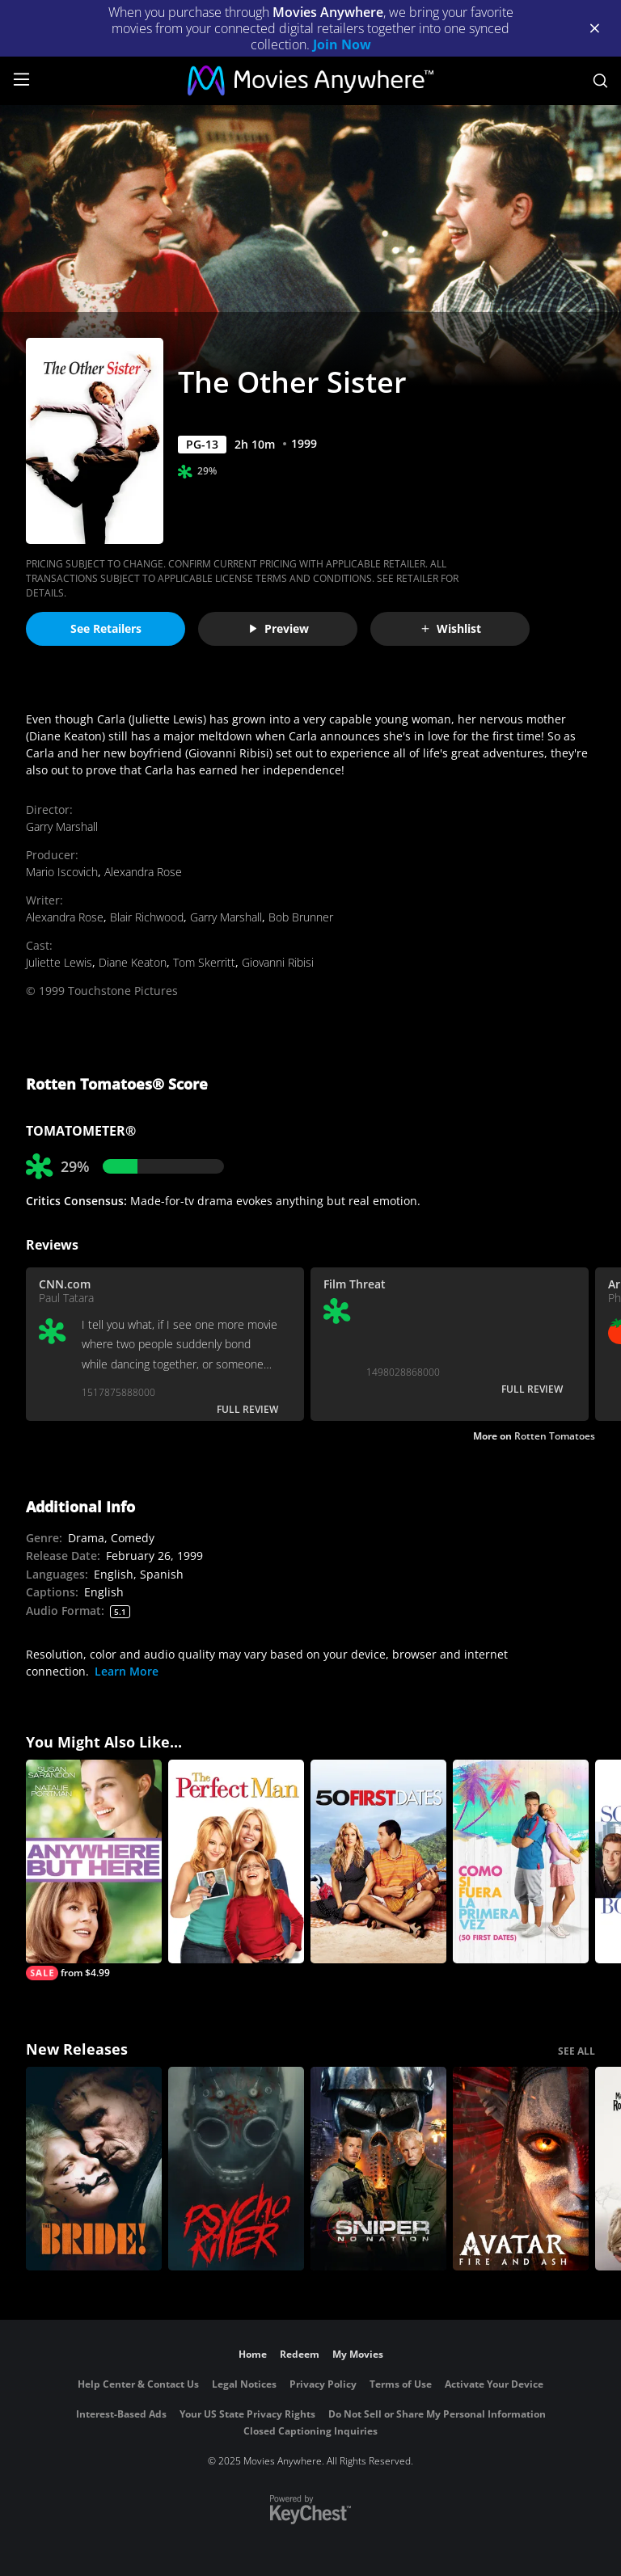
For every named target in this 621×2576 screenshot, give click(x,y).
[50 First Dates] (378, 1861)
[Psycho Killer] (236, 2168)
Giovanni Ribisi (278, 962)
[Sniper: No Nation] (378, 2168)
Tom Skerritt (204, 962)
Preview (278, 628)
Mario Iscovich (62, 871)
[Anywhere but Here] (94, 1870)
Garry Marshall (62, 826)
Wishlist (450, 628)
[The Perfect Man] (236, 1861)
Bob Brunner (300, 917)
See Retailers (106, 628)
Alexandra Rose (143, 871)
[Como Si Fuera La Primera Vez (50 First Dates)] (521, 1861)
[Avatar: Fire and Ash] (521, 2168)
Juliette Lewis (59, 962)
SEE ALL (576, 2051)
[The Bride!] (94, 2168)
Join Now (342, 44)
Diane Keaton (133, 962)
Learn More (126, 1671)
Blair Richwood (147, 917)
